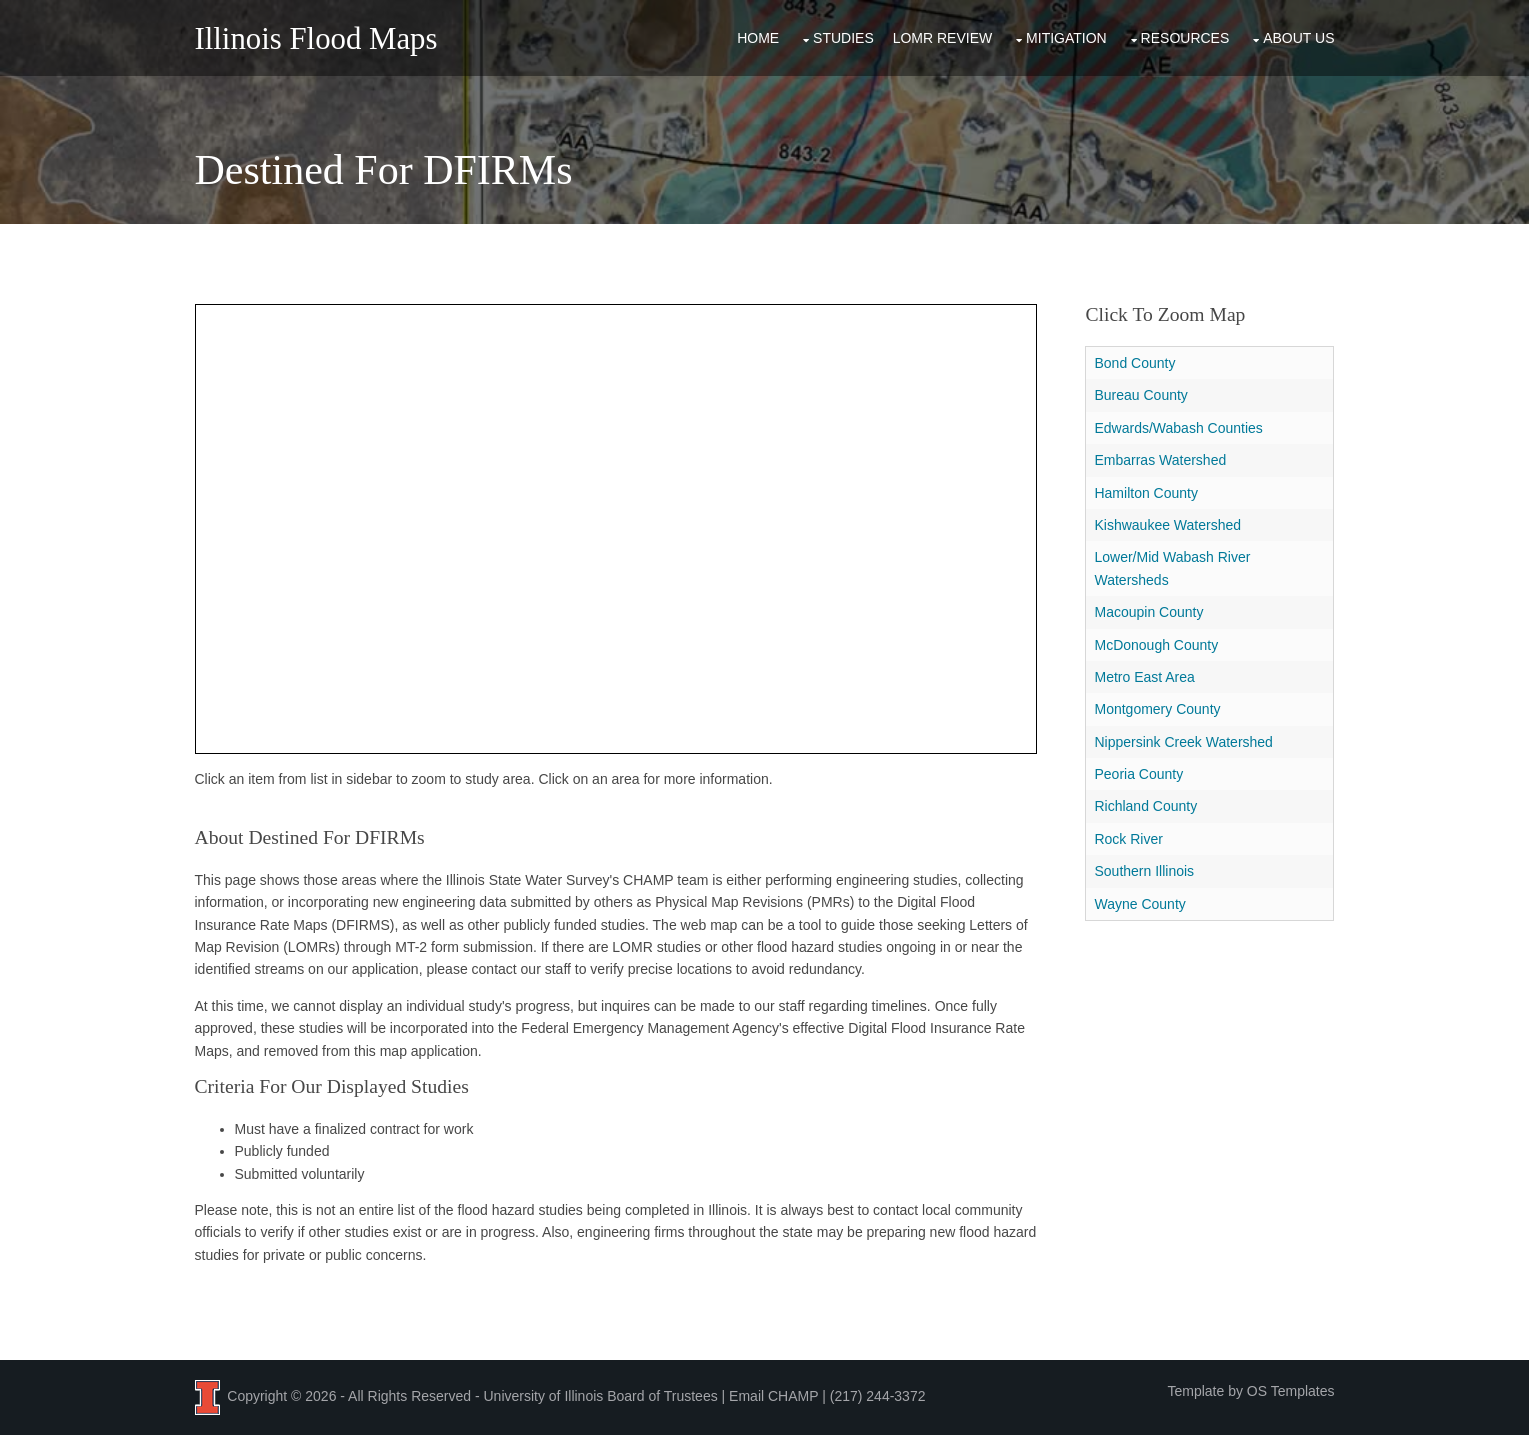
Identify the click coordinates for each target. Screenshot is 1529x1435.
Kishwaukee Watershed (1167, 525)
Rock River (1128, 839)
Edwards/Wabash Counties (1178, 428)
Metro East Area (1144, 677)
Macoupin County (1148, 612)
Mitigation (1066, 38)
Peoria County (1138, 774)
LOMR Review (943, 38)
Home (758, 38)
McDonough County (1156, 645)
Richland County (1145, 806)
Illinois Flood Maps (316, 39)
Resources (1185, 38)
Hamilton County (1146, 493)
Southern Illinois (1144, 871)
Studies (843, 38)
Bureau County (1140, 395)
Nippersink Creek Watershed (1183, 742)
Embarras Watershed (1160, 460)
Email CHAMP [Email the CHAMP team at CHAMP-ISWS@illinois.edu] (773, 1396)
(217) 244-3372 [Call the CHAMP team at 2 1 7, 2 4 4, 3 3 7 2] (878, 1396)
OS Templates (1291, 1391)
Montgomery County (1157, 709)
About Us (1298, 38)
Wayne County (1139, 904)
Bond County (1134, 363)
